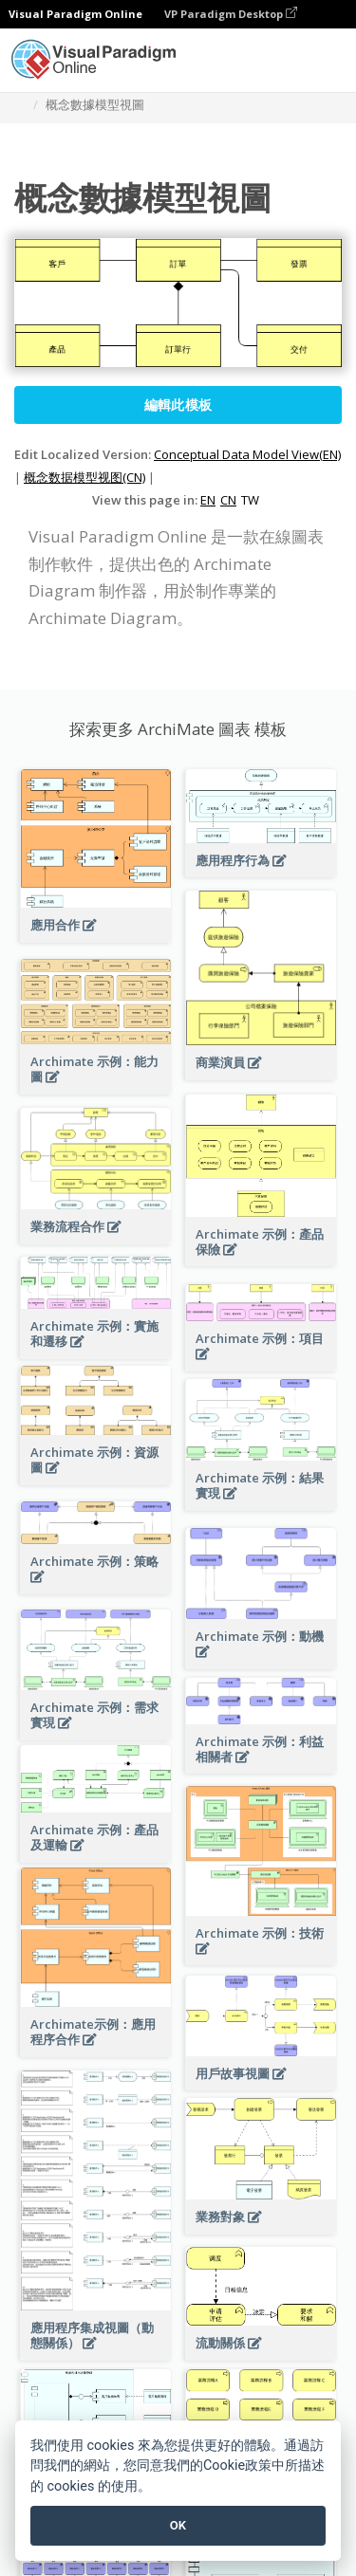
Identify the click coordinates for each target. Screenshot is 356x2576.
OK (178, 2525)
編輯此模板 (178, 405)
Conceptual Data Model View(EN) (247, 454)
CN (228, 499)
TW (250, 499)
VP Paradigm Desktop (230, 14)
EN (207, 499)
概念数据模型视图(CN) (84, 477)
